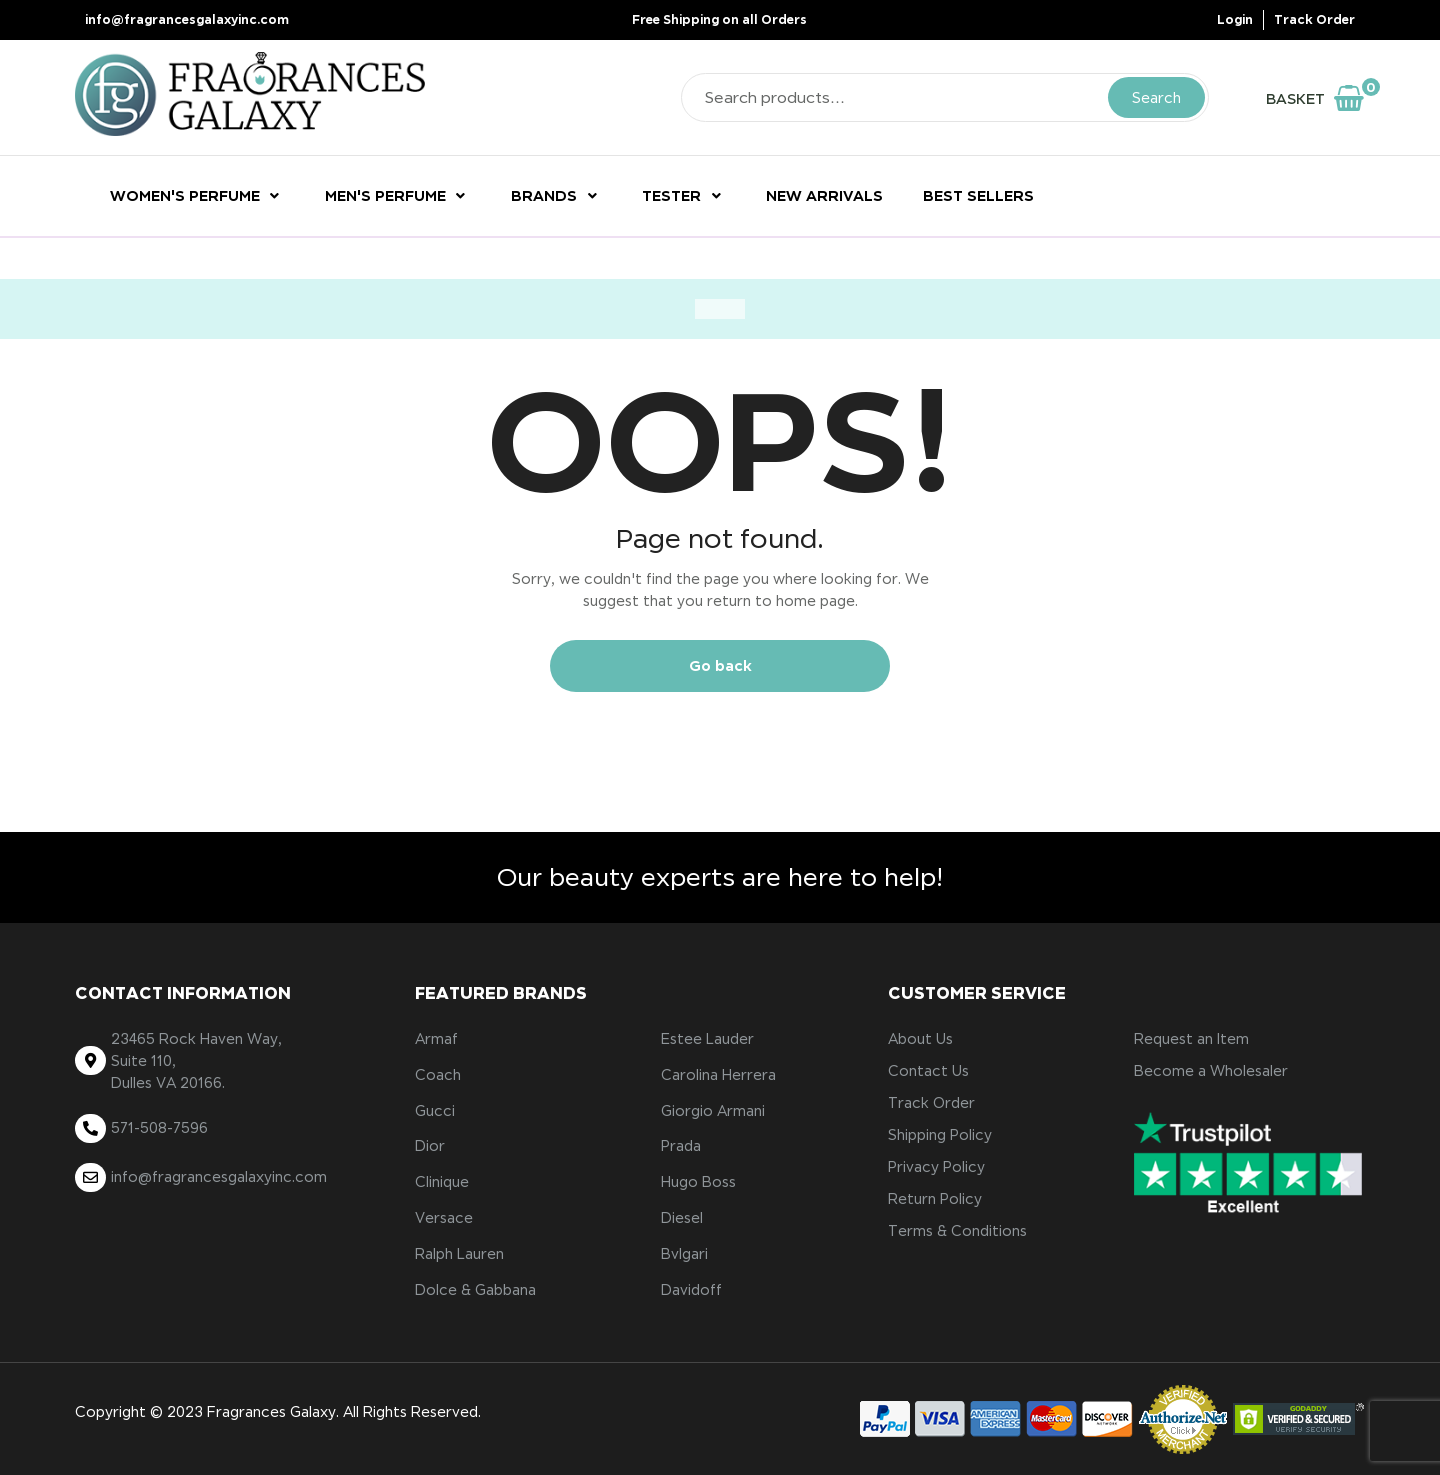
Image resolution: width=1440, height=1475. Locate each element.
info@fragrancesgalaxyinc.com (187, 19)
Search (1156, 98)
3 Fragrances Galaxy (265, 1412)
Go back (720, 665)
